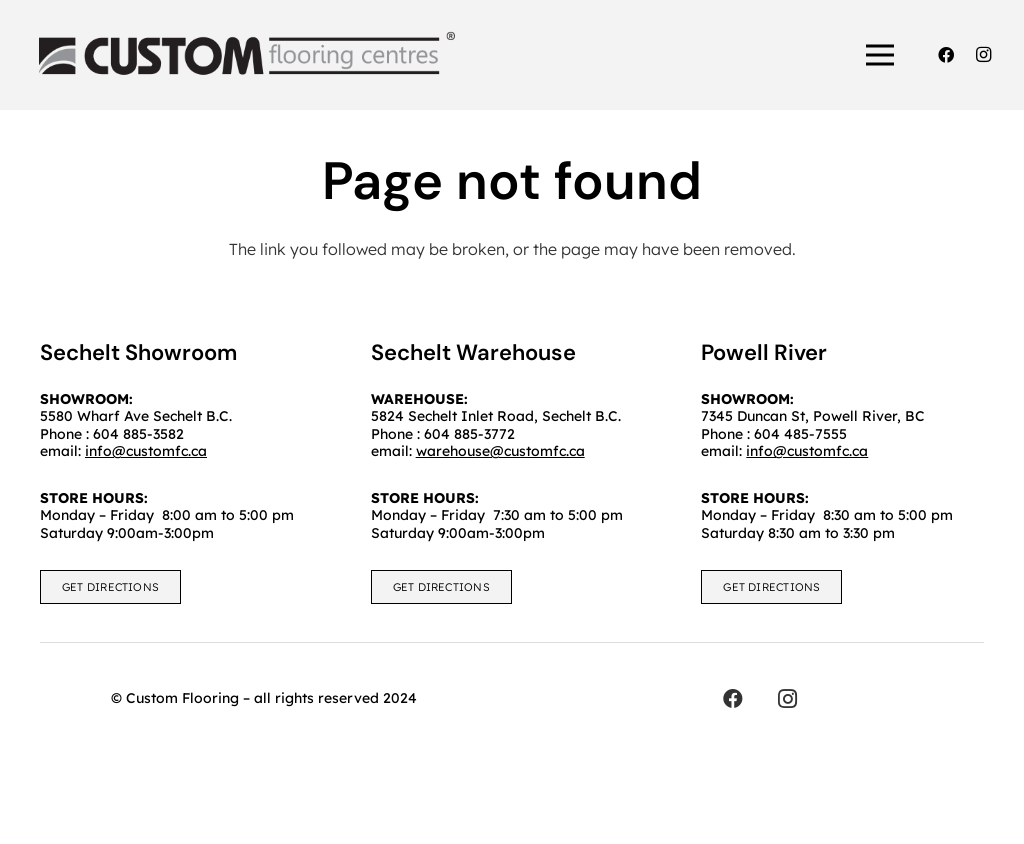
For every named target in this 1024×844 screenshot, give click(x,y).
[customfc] (247, 55)
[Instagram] (984, 55)
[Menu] (881, 55)
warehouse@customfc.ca (500, 451)
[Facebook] (946, 55)
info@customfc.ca (807, 451)
